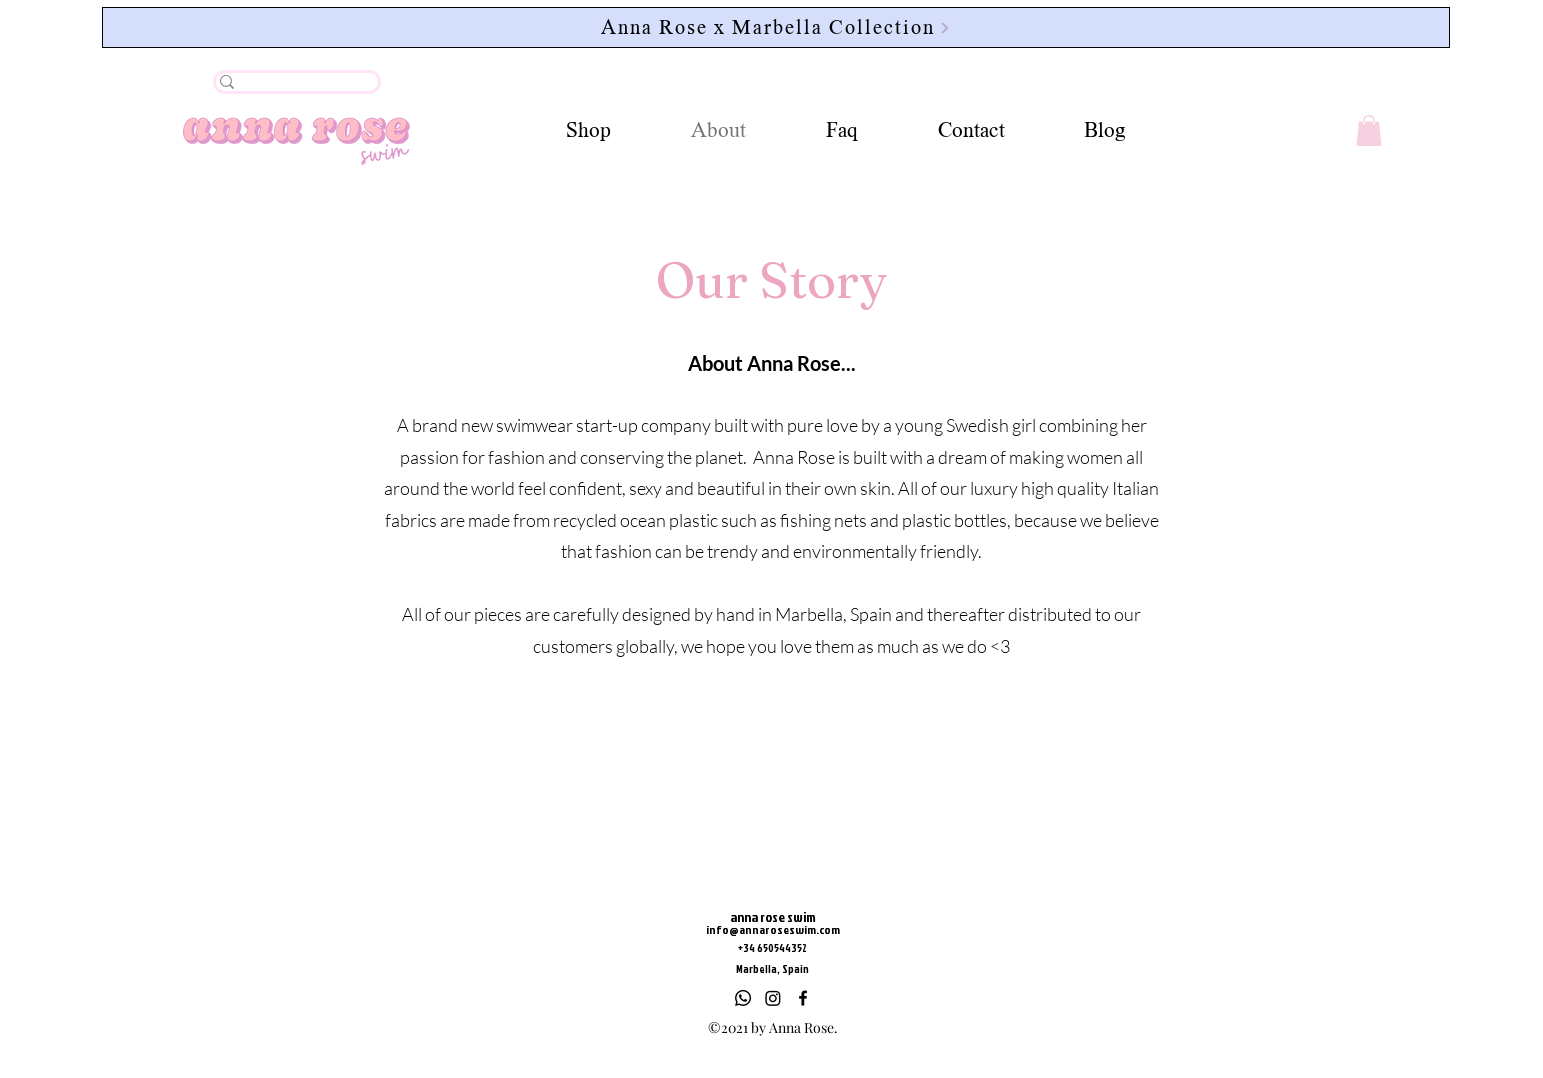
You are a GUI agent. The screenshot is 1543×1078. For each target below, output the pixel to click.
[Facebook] (803, 998)
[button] (1369, 130)
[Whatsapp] (743, 998)
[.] (290, 90)
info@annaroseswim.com (773, 929)
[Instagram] (773, 998)
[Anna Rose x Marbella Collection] (776, 27)
